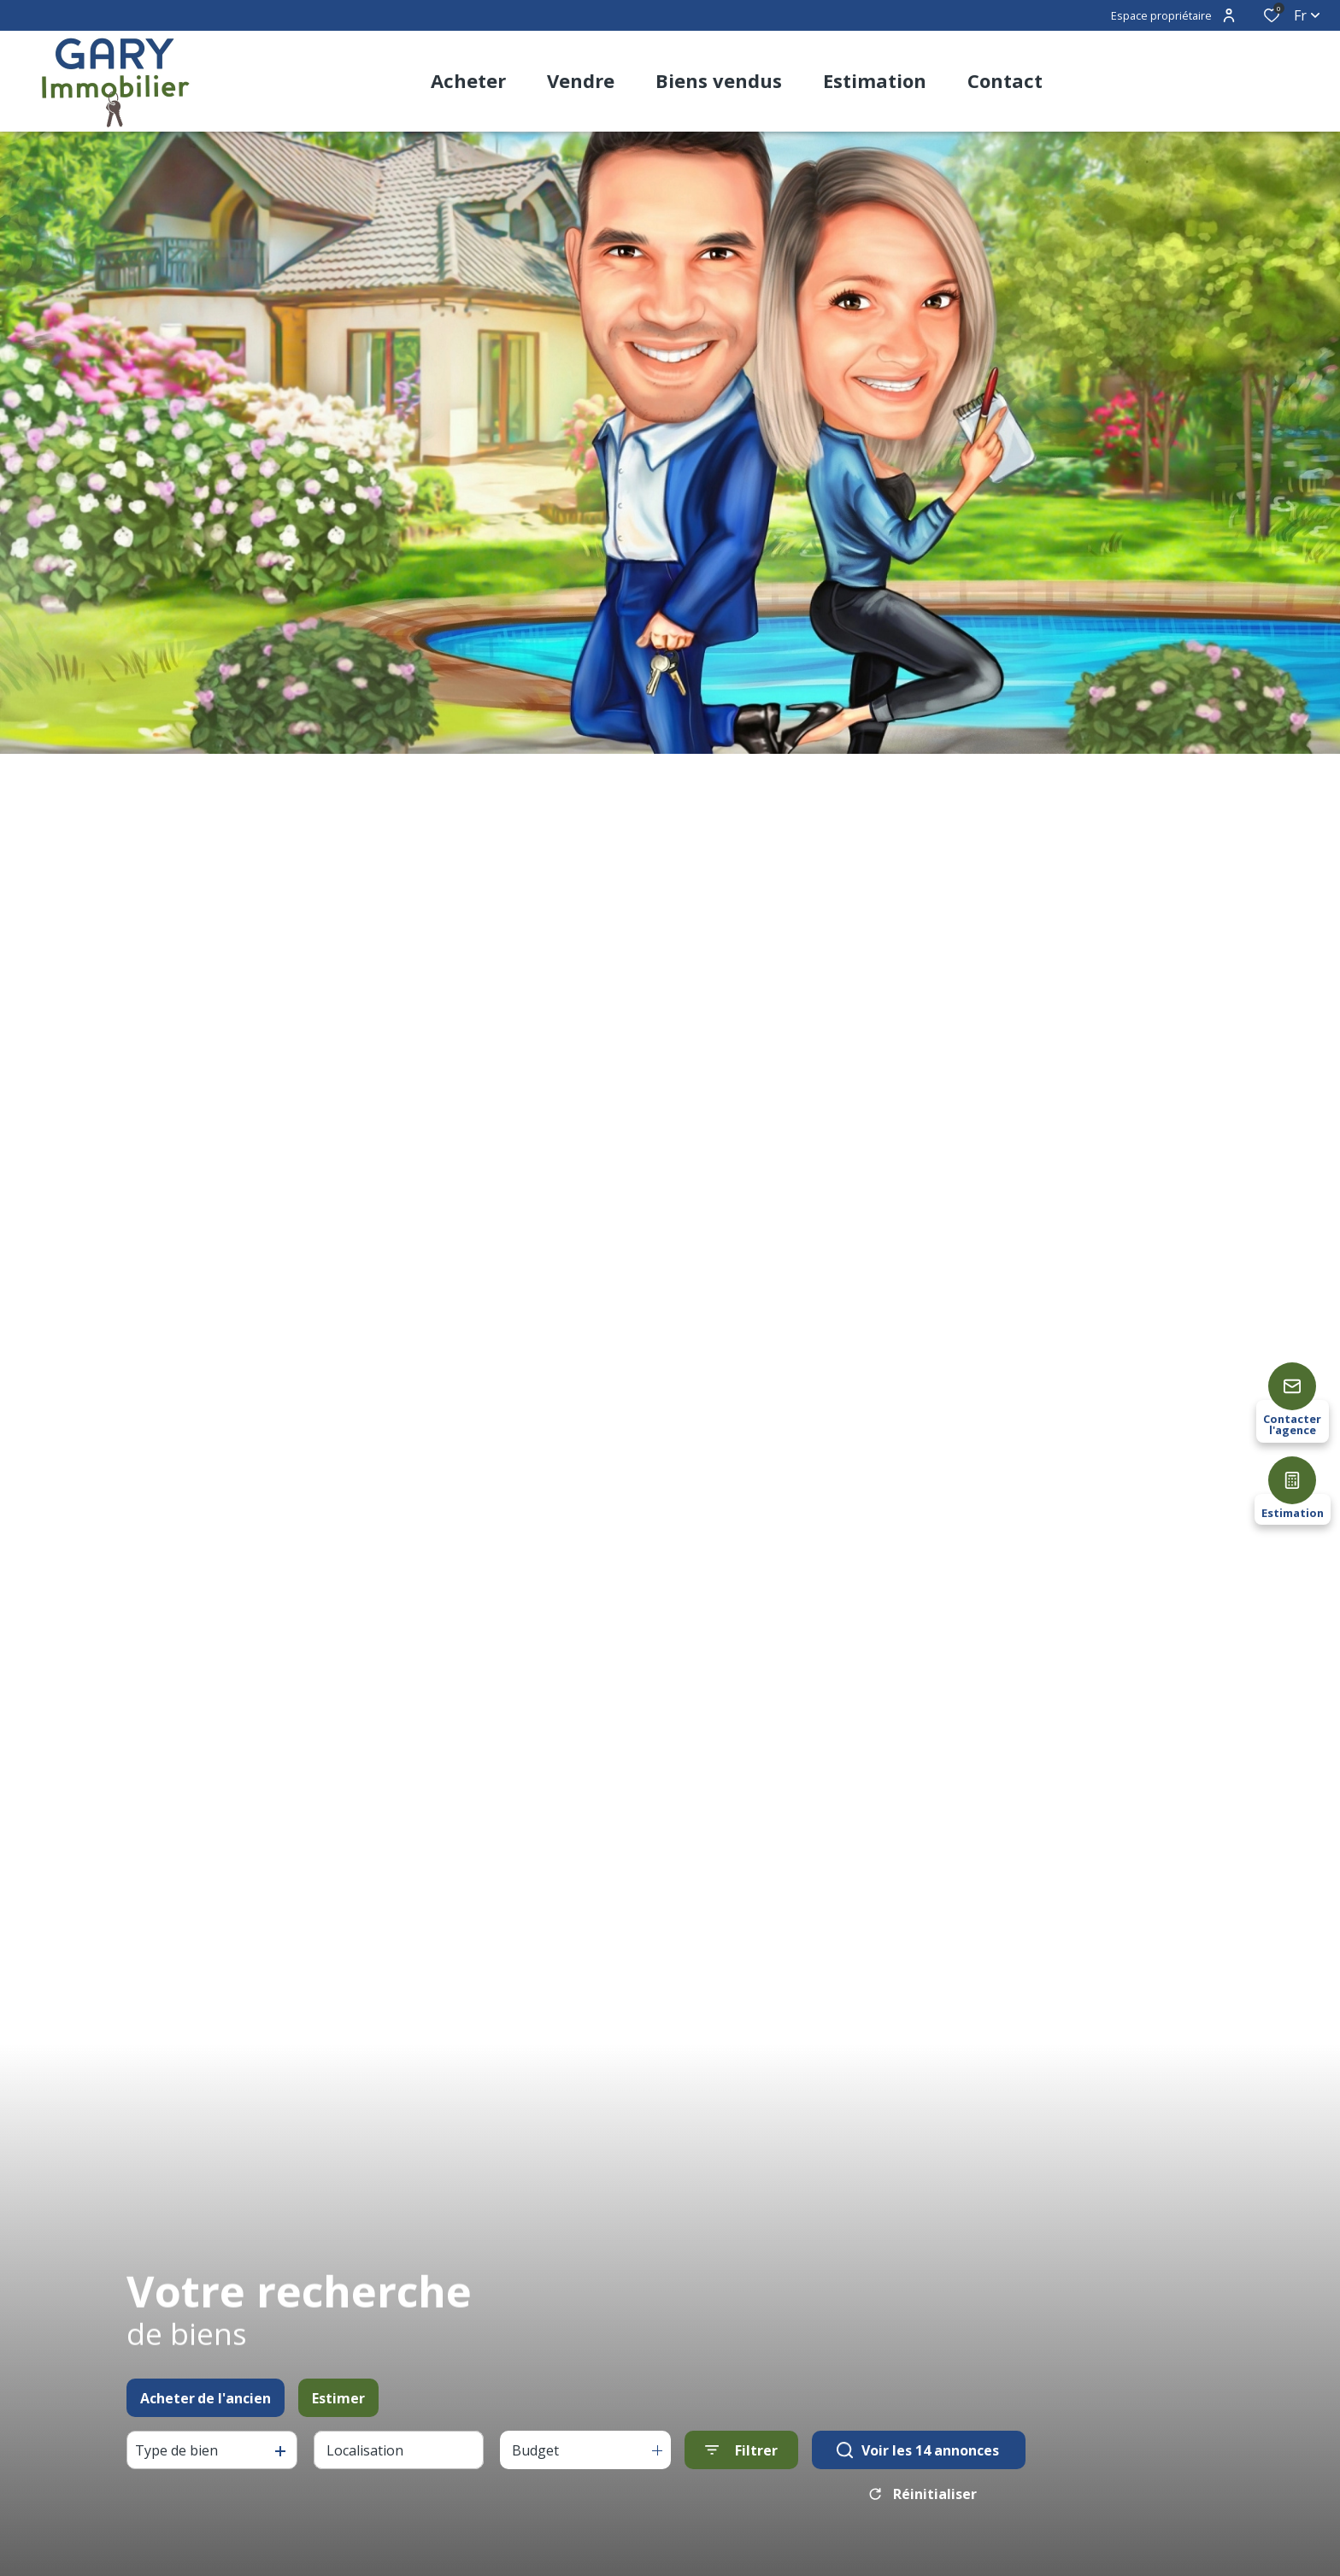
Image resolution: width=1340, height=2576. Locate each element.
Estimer (338, 2404)
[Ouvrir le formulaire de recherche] (741, 2456)
